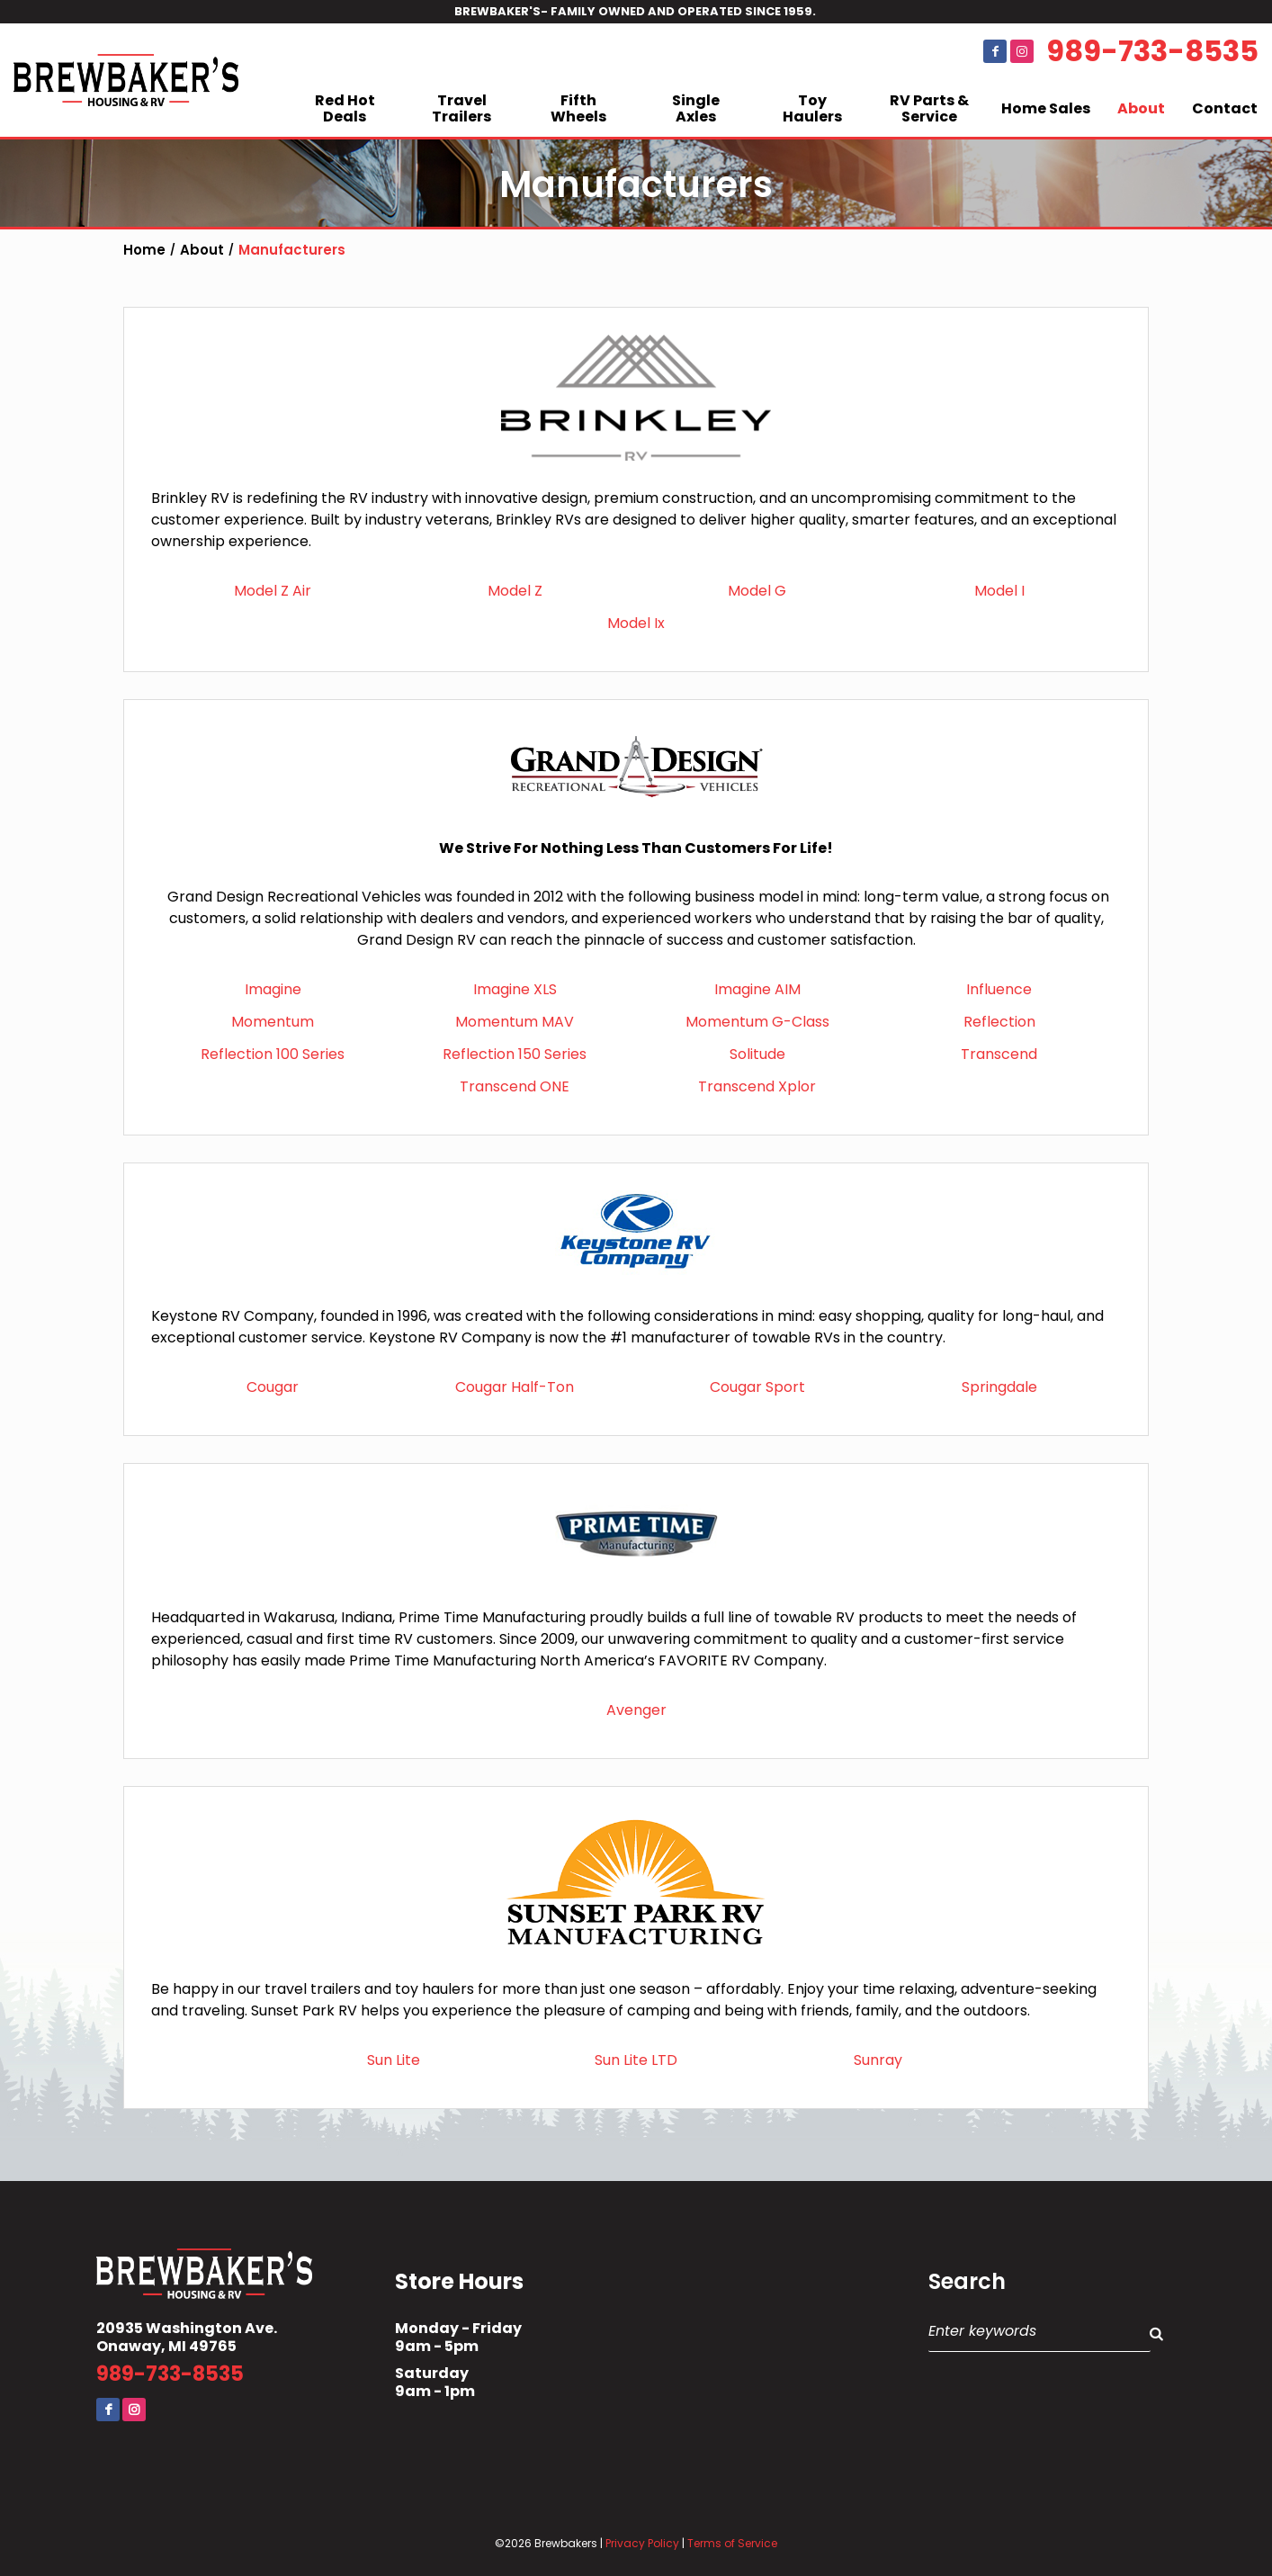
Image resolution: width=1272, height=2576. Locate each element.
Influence (999, 989)
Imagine (273, 989)
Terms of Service (732, 2543)
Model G (757, 590)
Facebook (995, 51)
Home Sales (1045, 108)
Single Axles (696, 108)
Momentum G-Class (757, 1021)
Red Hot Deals (345, 108)
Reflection (999, 1021)
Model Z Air (272, 590)
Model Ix (636, 623)
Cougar (272, 1387)
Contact (1225, 108)
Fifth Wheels (578, 108)
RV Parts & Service (929, 108)
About (1141, 108)
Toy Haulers (812, 108)
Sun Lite (393, 2060)
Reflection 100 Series (273, 1054)
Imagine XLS (515, 989)
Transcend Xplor (757, 1086)
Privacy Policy (642, 2543)
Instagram (1022, 51)
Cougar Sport (757, 1387)
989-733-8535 (1152, 51)
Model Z (515, 590)
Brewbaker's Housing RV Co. (125, 80)
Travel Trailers (461, 108)
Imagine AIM (757, 989)
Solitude (757, 1054)
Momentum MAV (514, 1021)
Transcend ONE (514, 1086)
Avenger (636, 1710)
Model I (999, 590)
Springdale (999, 1387)
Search (967, 2282)
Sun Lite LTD (636, 2060)
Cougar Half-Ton (514, 1387)
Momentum (272, 1021)
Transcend (999, 1054)
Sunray (878, 2060)
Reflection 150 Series (515, 1054)
